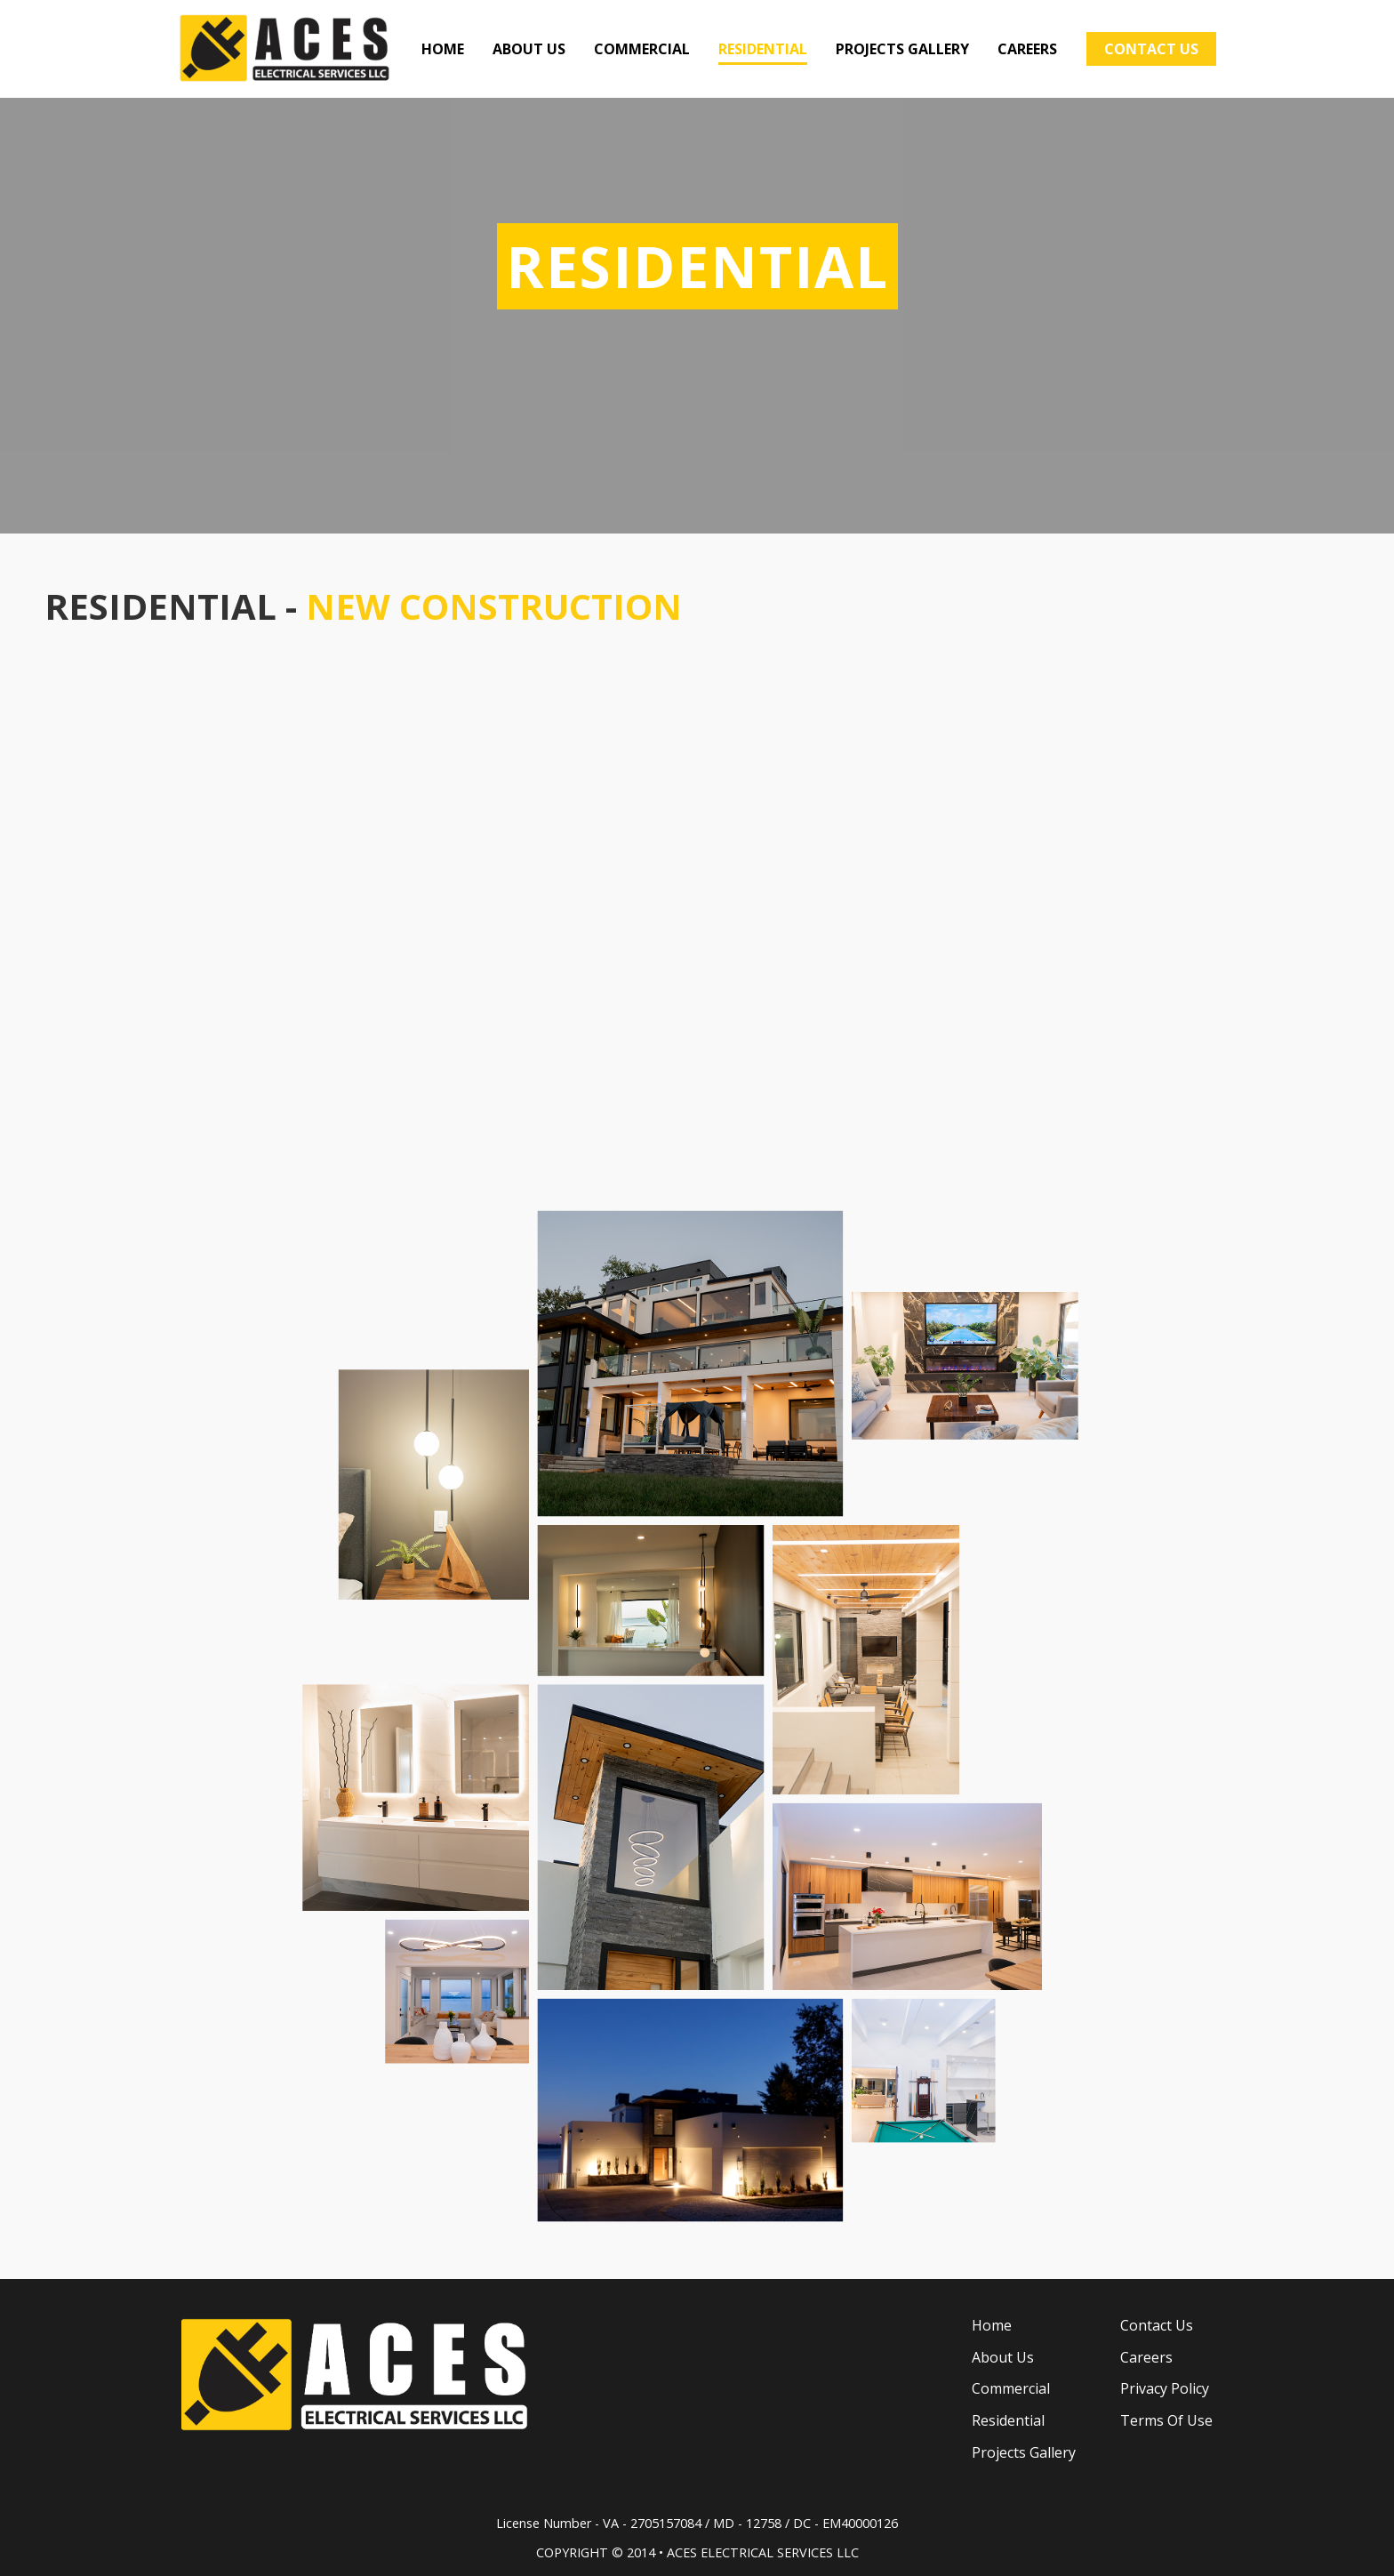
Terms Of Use (1166, 2420)
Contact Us (1156, 2325)
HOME (442, 49)
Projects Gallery (1024, 2452)
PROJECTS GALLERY (902, 49)
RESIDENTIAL (762, 49)
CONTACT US (1151, 49)
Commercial (1011, 2388)
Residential (1008, 2420)
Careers (1146, 2357)
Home (992, 2325)
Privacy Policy (1164, 2388)
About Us (1003, 2357)
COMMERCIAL (642, 49)
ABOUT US (529, 49)
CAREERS (1027, 49)
